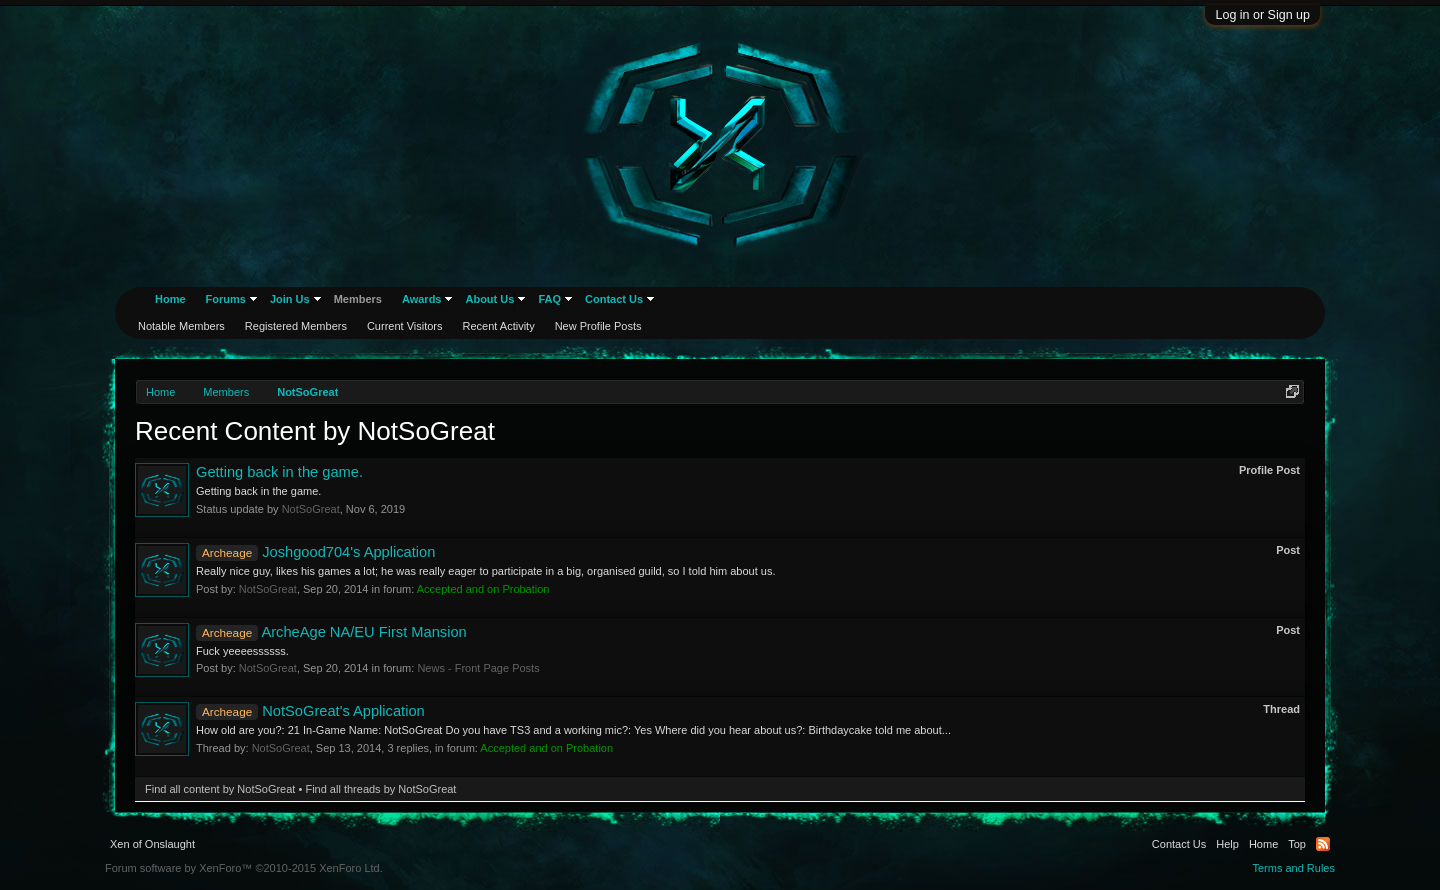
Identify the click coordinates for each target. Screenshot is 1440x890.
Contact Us (614, 299)
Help (1227, 844)
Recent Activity (499, 326)
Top (1297, 844)
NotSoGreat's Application (310, 711)
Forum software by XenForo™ (244, 868)
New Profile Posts (598, 326)
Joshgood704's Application (315, 552)
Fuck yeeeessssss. (242, 651)
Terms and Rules (1293, 868)
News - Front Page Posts (478, 668)
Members (358, 299)
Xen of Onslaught (152, 844)
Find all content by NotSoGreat (220, 789)
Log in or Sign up (1262, 15)
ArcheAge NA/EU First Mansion (331, 632)
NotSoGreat (311, 509)
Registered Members (296, 326)
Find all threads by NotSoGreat (380, 789)
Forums (226, 299)
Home (170, 299)
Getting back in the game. (279, 472)
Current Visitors (405, 326)
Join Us (290, 299)
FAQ (549, 299)
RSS (1323, 844)
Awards (422, 299)
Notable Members (181, 326)
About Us (489, 299)
